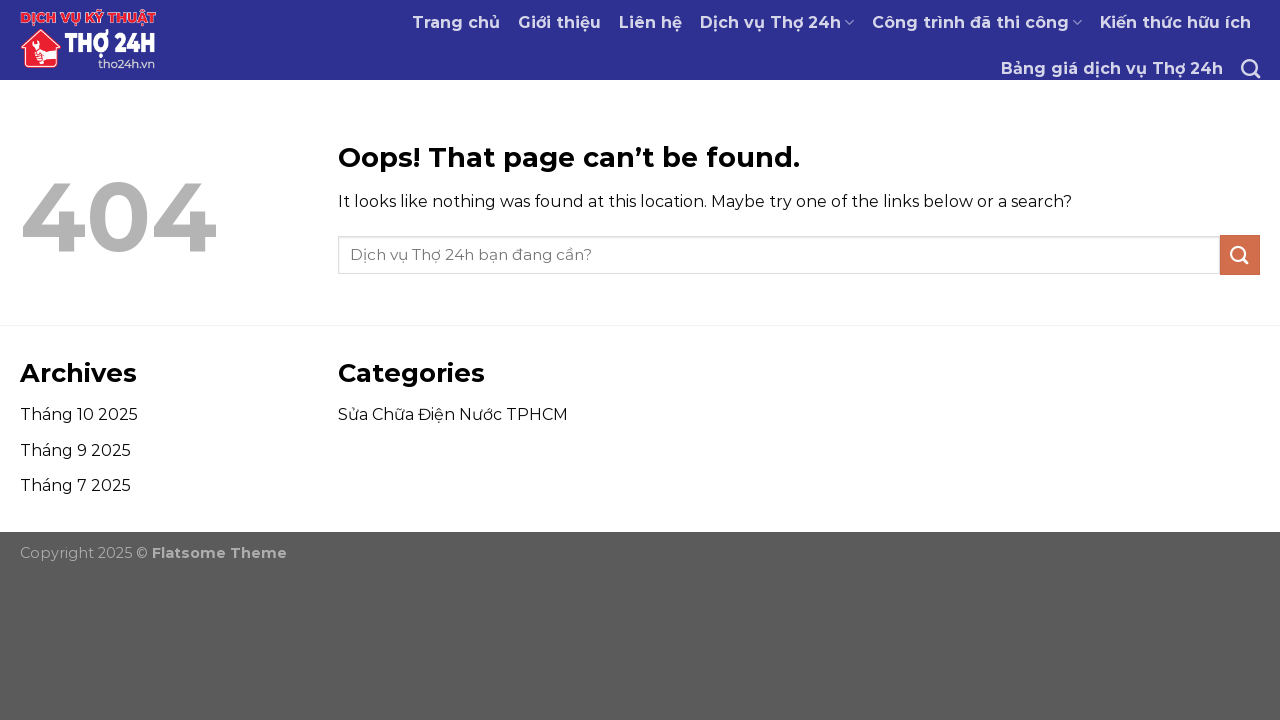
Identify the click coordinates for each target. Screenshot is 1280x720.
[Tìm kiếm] (1250, 68)
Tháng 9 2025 (75, 450)
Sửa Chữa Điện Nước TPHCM (453, 414)
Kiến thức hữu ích (1175, 22)
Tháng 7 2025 (75, 485)
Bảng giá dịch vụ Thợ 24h (1112, 68)
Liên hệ (650, 22)
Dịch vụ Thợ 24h (777, 22)
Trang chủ (456, 22)
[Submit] (1240, 254)
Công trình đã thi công (977, 22)
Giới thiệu (559, 22)
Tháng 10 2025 (79, 414)
